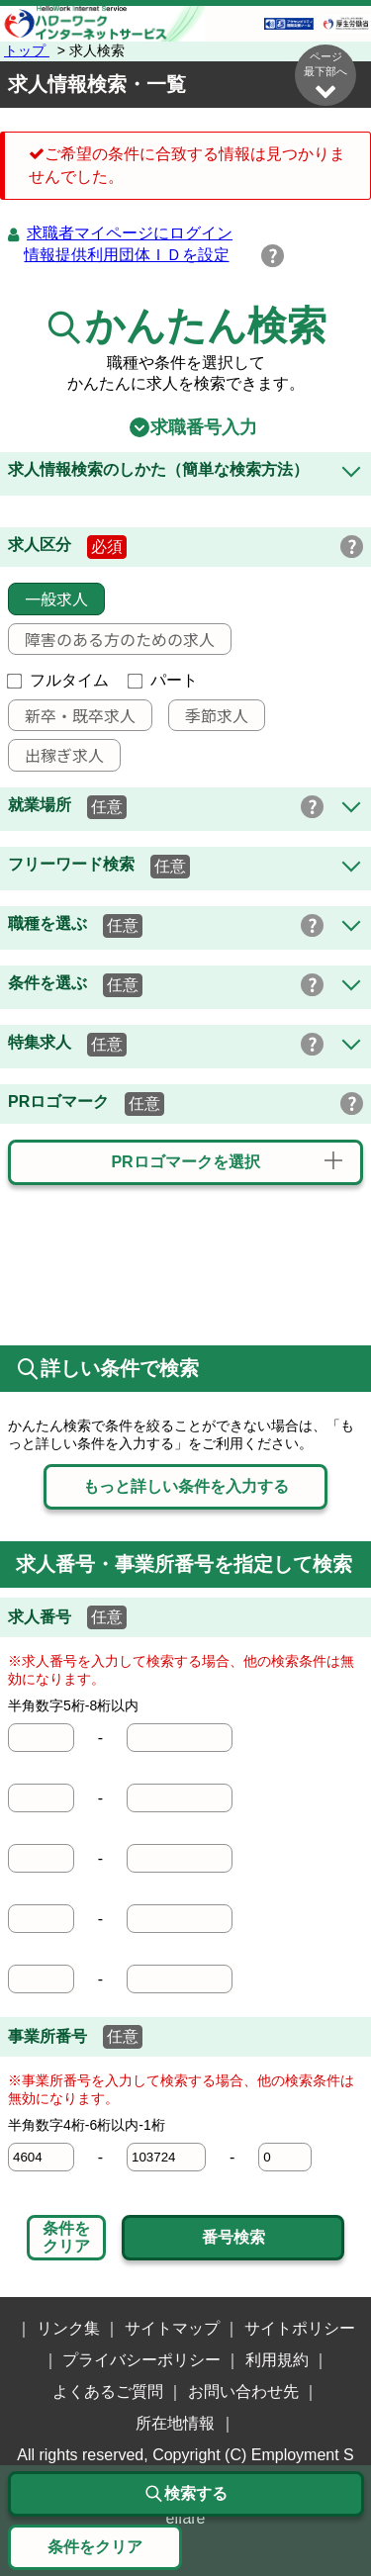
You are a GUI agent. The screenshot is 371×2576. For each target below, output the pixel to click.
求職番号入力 (186, 427)
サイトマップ (172, 2328)
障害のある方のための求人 (112, 639)
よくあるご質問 (107, 2391)
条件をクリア (66, 2237)
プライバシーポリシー (141, 2359)
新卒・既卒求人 (72, 715)
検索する (186, 2494)
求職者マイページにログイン (129, 233)
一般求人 (48, 598)
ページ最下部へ (325, 75)
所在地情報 (175, 2423)
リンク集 (68, 2328)
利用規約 (277, 2359)
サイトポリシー (299, 2328)
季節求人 (208, 715)
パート (163, 680)
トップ (26, 50)
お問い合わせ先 (243, 2391)
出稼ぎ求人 (56, 755)
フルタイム (58, 680)
